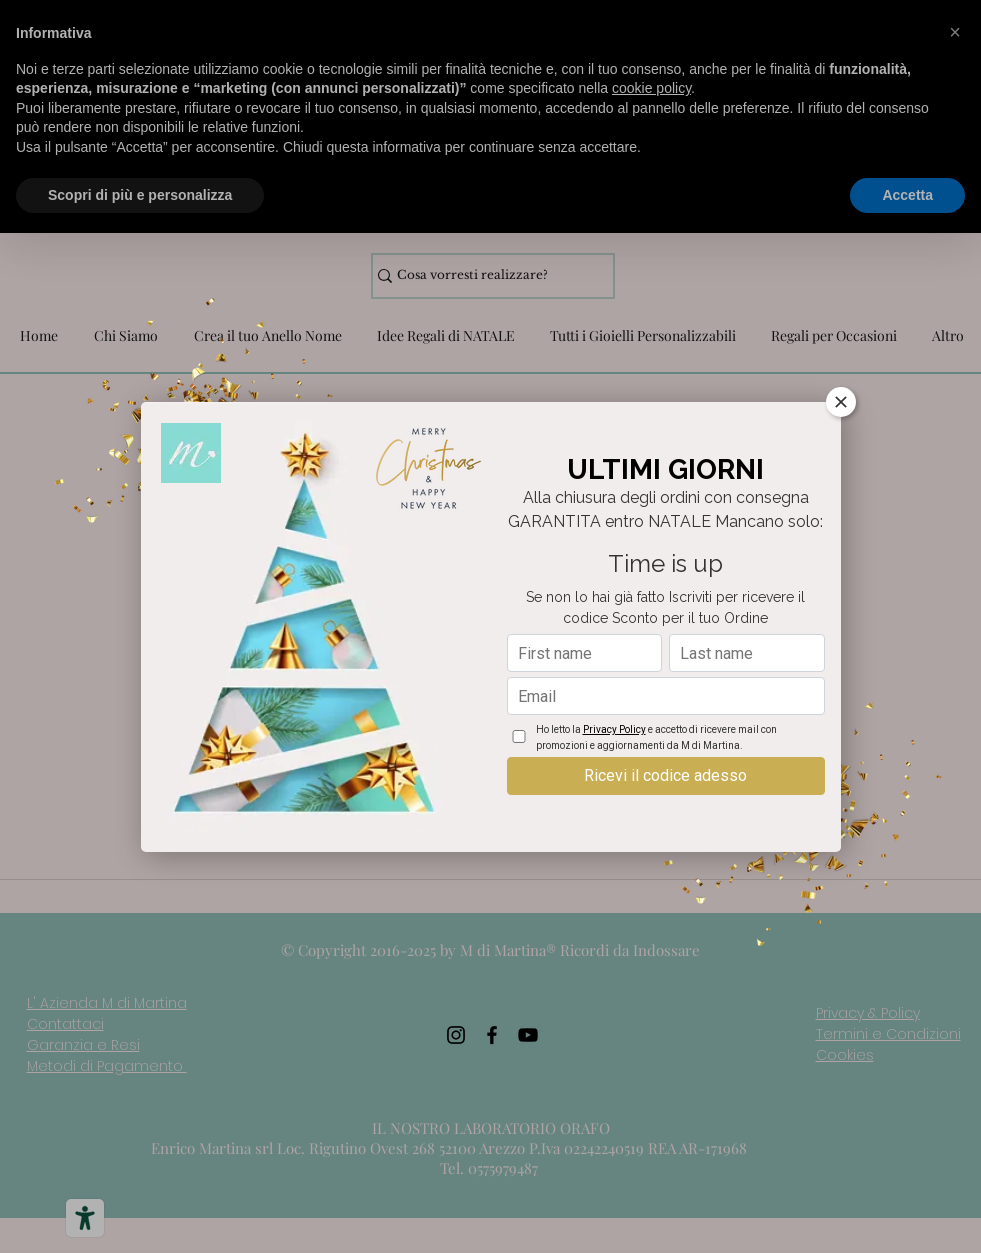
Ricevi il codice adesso (665, 775)
